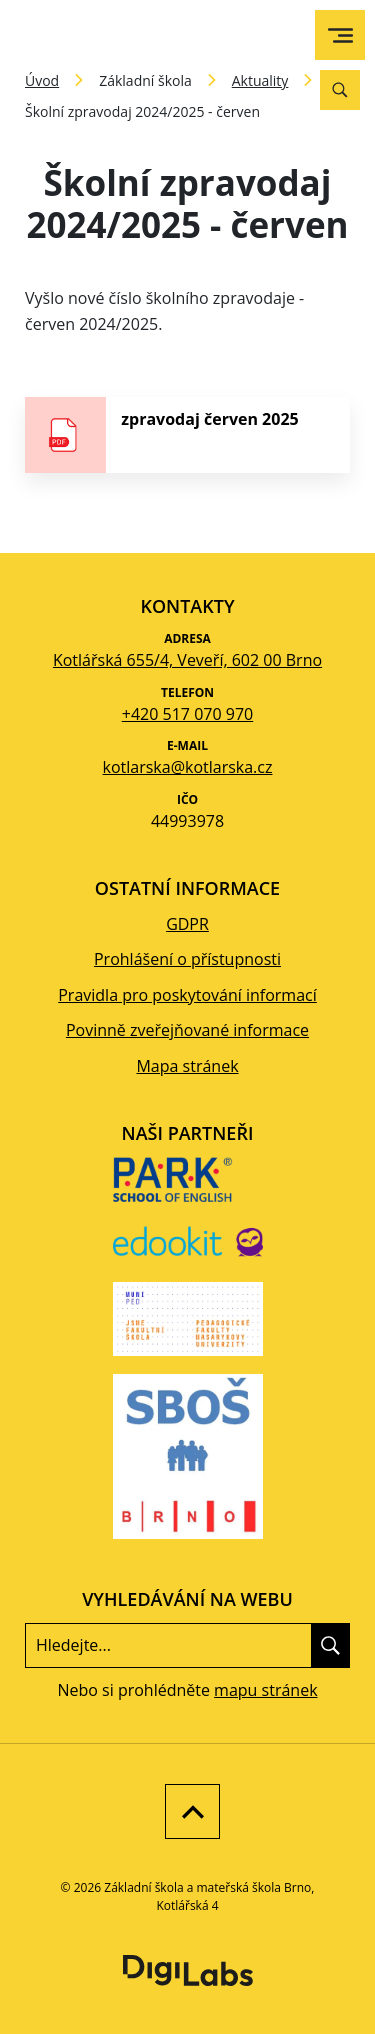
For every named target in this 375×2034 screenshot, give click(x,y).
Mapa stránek (187, 1066)
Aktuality (260, 80)
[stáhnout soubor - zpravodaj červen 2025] (187, 435)
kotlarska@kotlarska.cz (188, 767)
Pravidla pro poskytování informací (187, 995)
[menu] (340, 35)
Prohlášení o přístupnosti (187, 959)
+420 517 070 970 (187, 714)
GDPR (187, 924)
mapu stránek (265, 1690)
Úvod (42, 80)
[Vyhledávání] (340, 90)
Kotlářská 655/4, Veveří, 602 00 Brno (187, 660)
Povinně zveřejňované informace (187, 1030)
